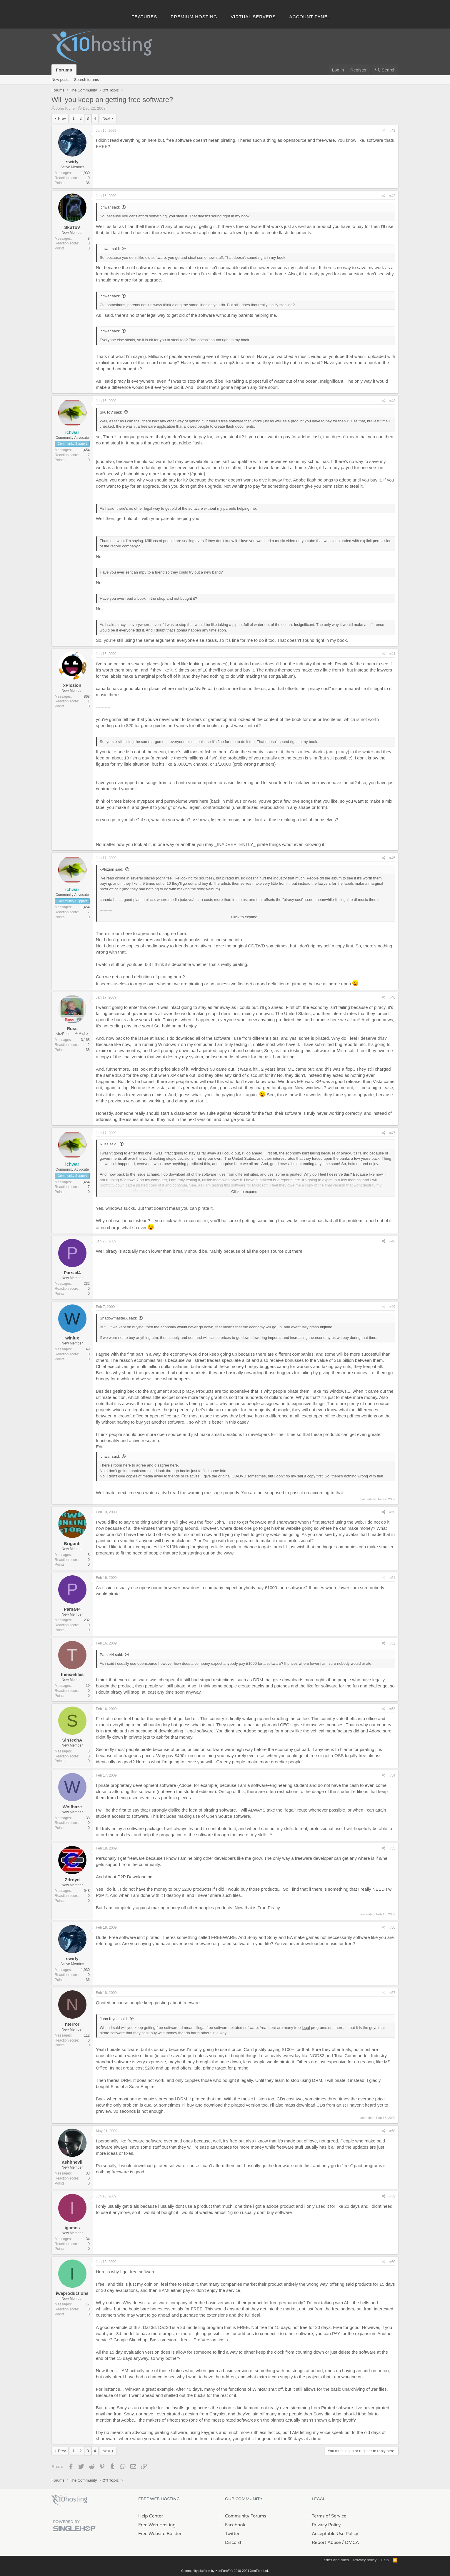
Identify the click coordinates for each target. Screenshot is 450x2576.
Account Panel (309, 16)
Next (106, 118)
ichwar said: (110, 207)
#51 (392, 1578)
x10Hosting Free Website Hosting (69, 2500)
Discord (233, 2542)
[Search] (385, 69)
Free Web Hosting (157, 2524)
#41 (392, 131)
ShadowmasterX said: (118, 1318)
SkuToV (72, 227)
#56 (392, 1927)
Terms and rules (335, 2560)
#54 (392, 1775)
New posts (60, 79)
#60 (392, 2262)
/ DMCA (350, 2542)
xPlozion (72, 685)
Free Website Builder (159, 2533)
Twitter (232, 2533)
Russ (72, 1028)
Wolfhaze (72, 1806)
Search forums (86, 79)
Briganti (72, 1543)
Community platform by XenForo (225, 2570)
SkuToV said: (111, 412)
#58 (392, 2131)
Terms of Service (329, 2516)
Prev (62, 118)
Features (144, 16)
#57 (392, 1993)
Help (385, 2560)
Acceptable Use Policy (335, 2533)
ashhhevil (72, 2162)
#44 (392, 654)
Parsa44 (72, 1272)
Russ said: (109, 1144)
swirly (72, 161)
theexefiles (72, 1674)
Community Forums (245, 2516)
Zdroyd (72, 1879)
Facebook (235, 2524)
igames (72, 2227)
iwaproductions (72, 2293)
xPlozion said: (111, 869)
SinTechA (72, 1739)
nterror (72, 2024)
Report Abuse (326, 2542)
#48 (392, 1241)
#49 (392, 1307)
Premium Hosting (194, 16)
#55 (392, 1848)
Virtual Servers (253, 16)
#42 (392, 196)
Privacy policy (364, 2560)
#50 (392, 1512)
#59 (392, 2196)
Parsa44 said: (111, 1654)
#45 (392, 858)
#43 (392, 401)
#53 (392, 1709)
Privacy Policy (326, 2524)
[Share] (383, 130)
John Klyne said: (114, 2019)
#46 (392, 997)
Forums (64, 69)
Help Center (150, 2516)
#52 (392, 1643)
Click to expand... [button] (246, 917)
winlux (72, 1337)
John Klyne (65, 108)
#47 (392, 1133)
